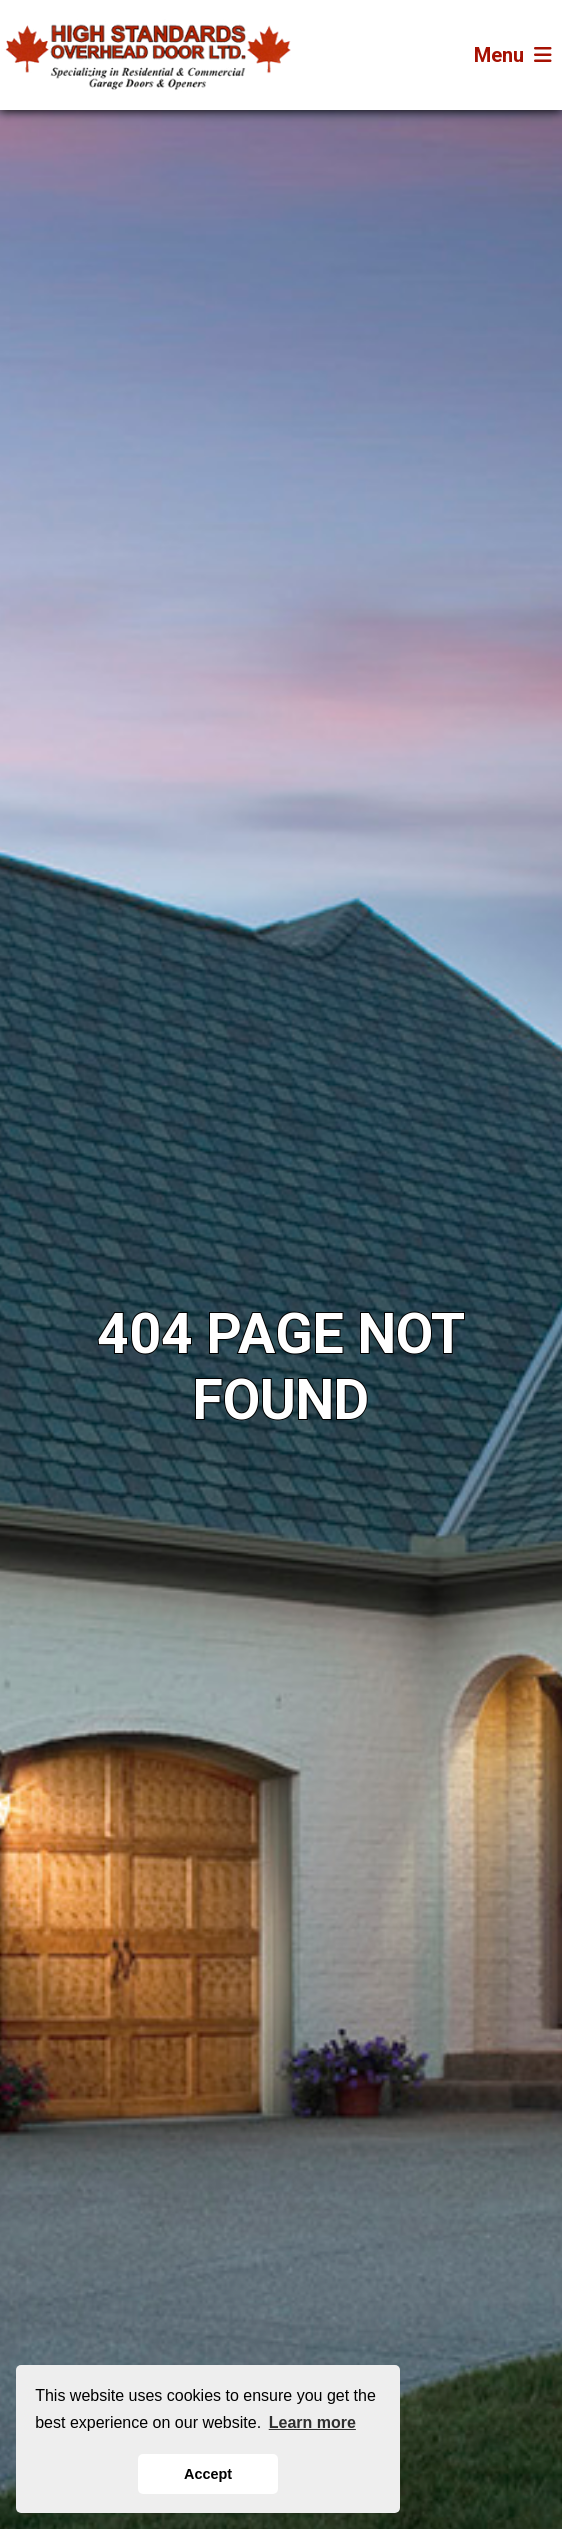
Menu (513, 55)
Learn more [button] (312, 2422)
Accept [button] (208, 2474)
